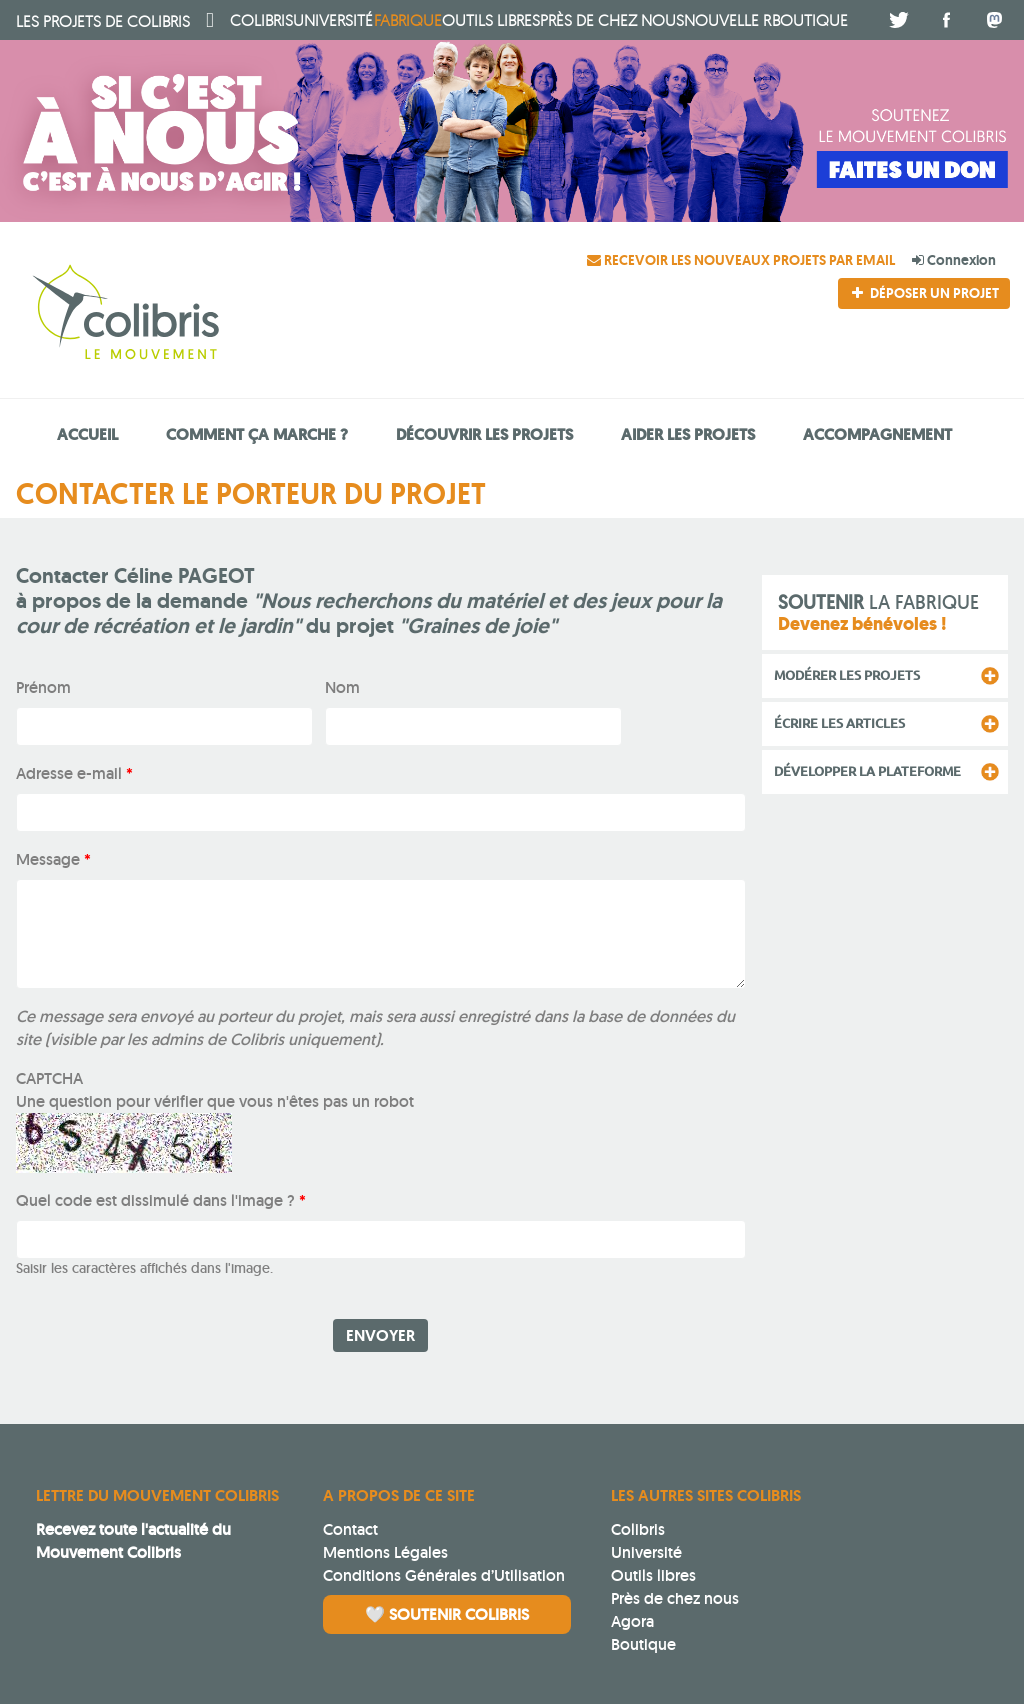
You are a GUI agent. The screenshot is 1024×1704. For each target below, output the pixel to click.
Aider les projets (688, 434)
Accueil (87, 434)
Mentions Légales (385, 1552)
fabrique (408, 20)
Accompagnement (877, 434)
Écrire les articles (839, 723)
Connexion (954, 260)
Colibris (103, 21)
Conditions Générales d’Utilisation (444, 1575)
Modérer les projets (847, 675)
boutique (810, 20)
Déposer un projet (924, 293)
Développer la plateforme (867, 771)
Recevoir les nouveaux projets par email (742, 260)
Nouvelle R (727, 20)
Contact (350, 1529)
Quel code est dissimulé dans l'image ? (161, 1200)
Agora (632, 1621)
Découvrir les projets (484, 434)
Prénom (43, 687)
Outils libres (491, 20)
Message (53, 859)
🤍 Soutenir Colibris (447, 1614)
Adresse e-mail (74, 773)
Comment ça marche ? (257, 434)
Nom (342, 687)
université (333, 20)
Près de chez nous (612, 20)
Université (646, 1552)
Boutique (643, 1644)
